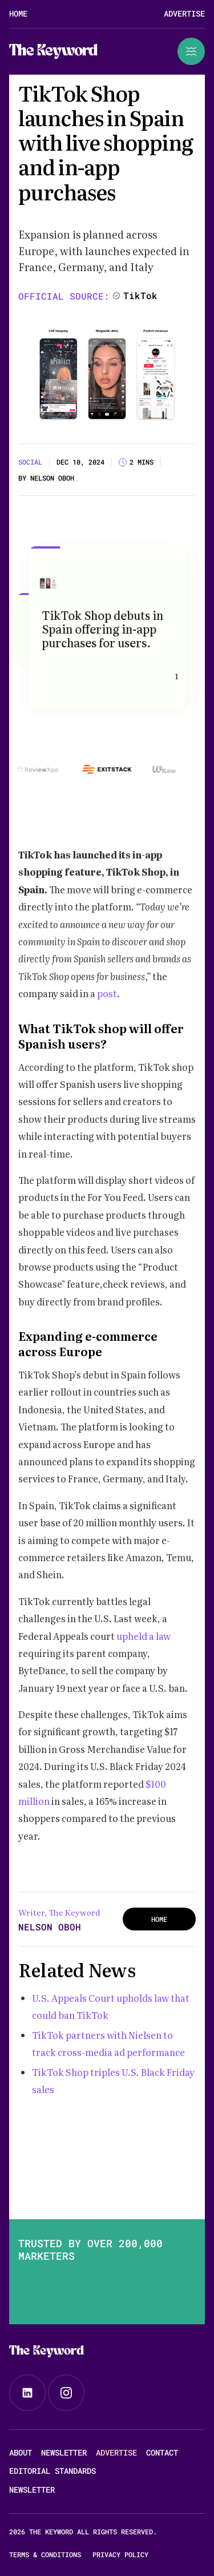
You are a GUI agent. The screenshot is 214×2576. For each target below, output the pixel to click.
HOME (159, 1919)
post (107, 993)
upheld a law (143, 1636)
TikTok (140, 295)
